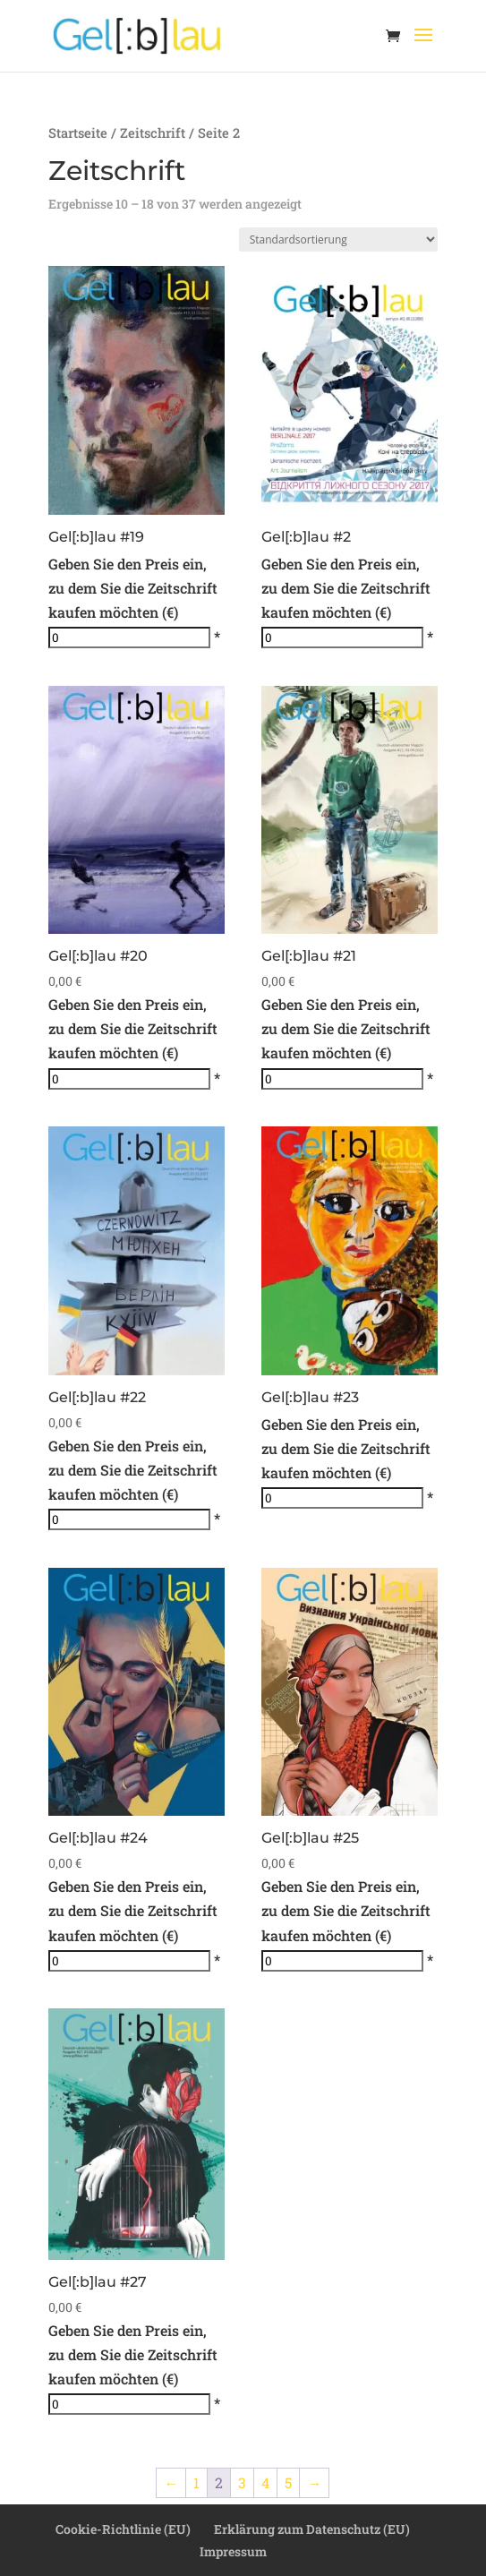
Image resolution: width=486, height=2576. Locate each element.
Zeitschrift (152, 132)
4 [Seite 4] (265, 2482)
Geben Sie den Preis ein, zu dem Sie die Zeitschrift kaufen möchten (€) (132, 587)
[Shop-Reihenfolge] (338, 239)
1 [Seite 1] (196, 2482)
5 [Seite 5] (288, 2482)
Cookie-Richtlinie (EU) (123, 2528)
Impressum (233, 2551)
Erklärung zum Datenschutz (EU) (312, 2528)
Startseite (77, 132)
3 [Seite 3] (242, 2482)
